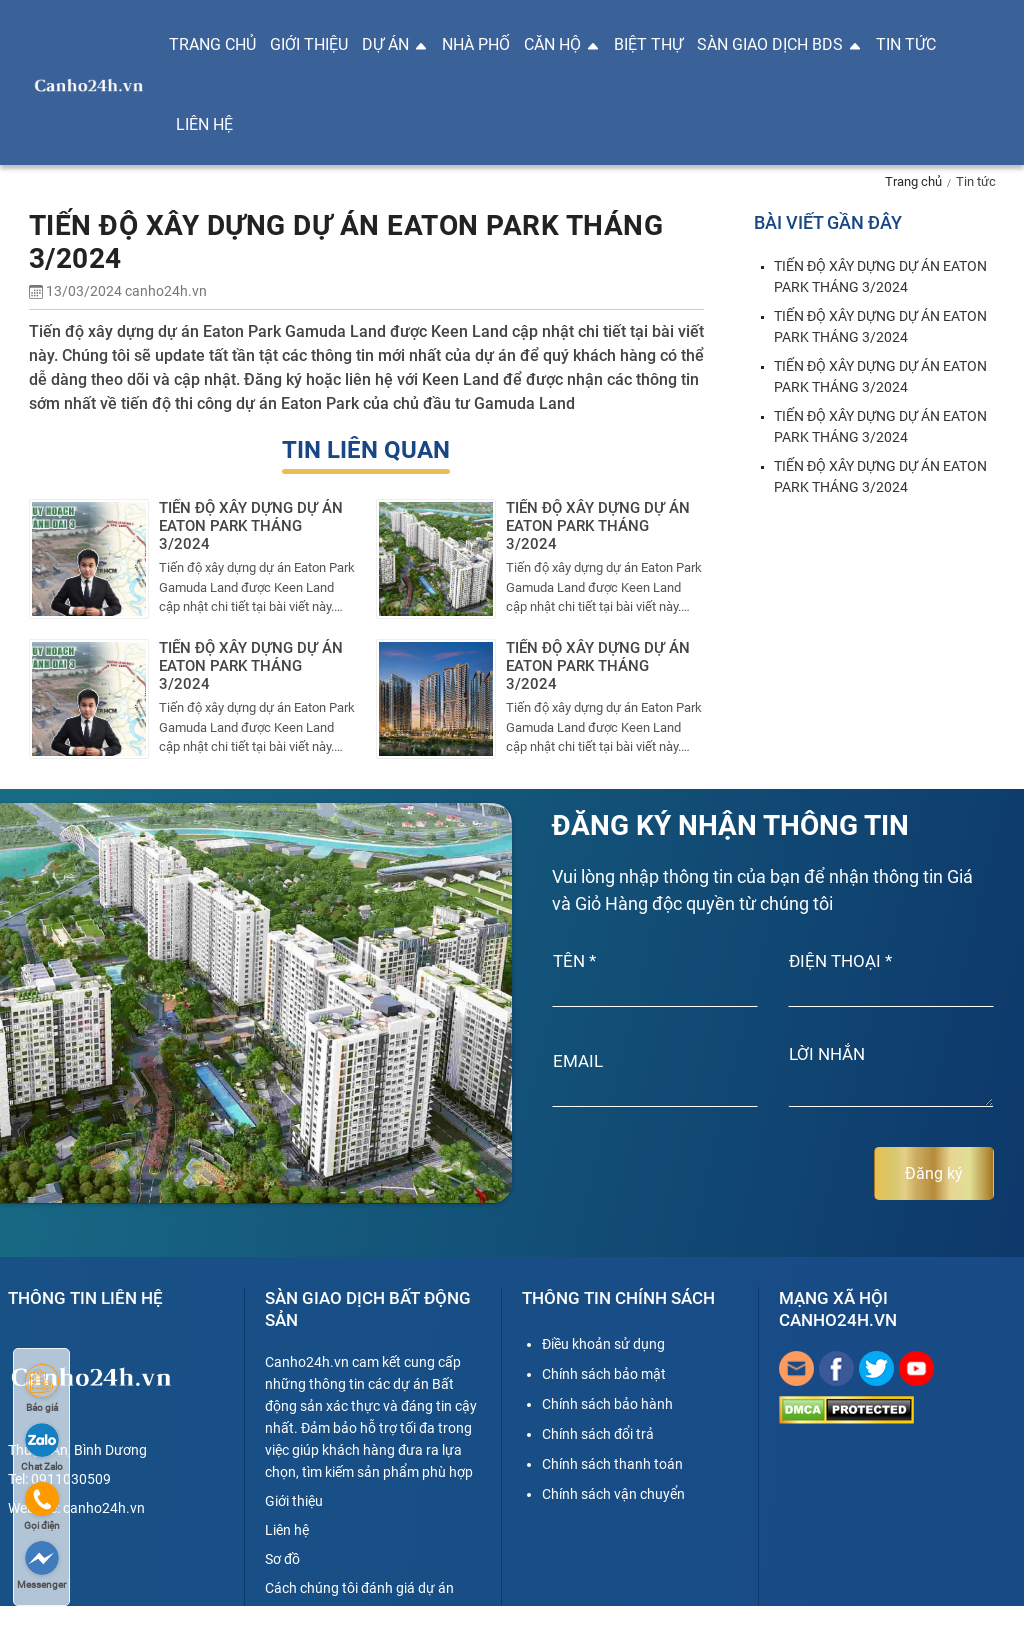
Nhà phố (476, 45)
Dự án (395, 45)
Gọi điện (42, 1506)
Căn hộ (562, 45)
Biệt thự (648, 45)
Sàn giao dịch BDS (779, 45)
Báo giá (42, 1388)
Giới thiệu (309, 45)
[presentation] (658, 1174)
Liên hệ (204, 125)
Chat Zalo (42, 1447)
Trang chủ (212, 45)
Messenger (41, 1565)
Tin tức (906, 45)
